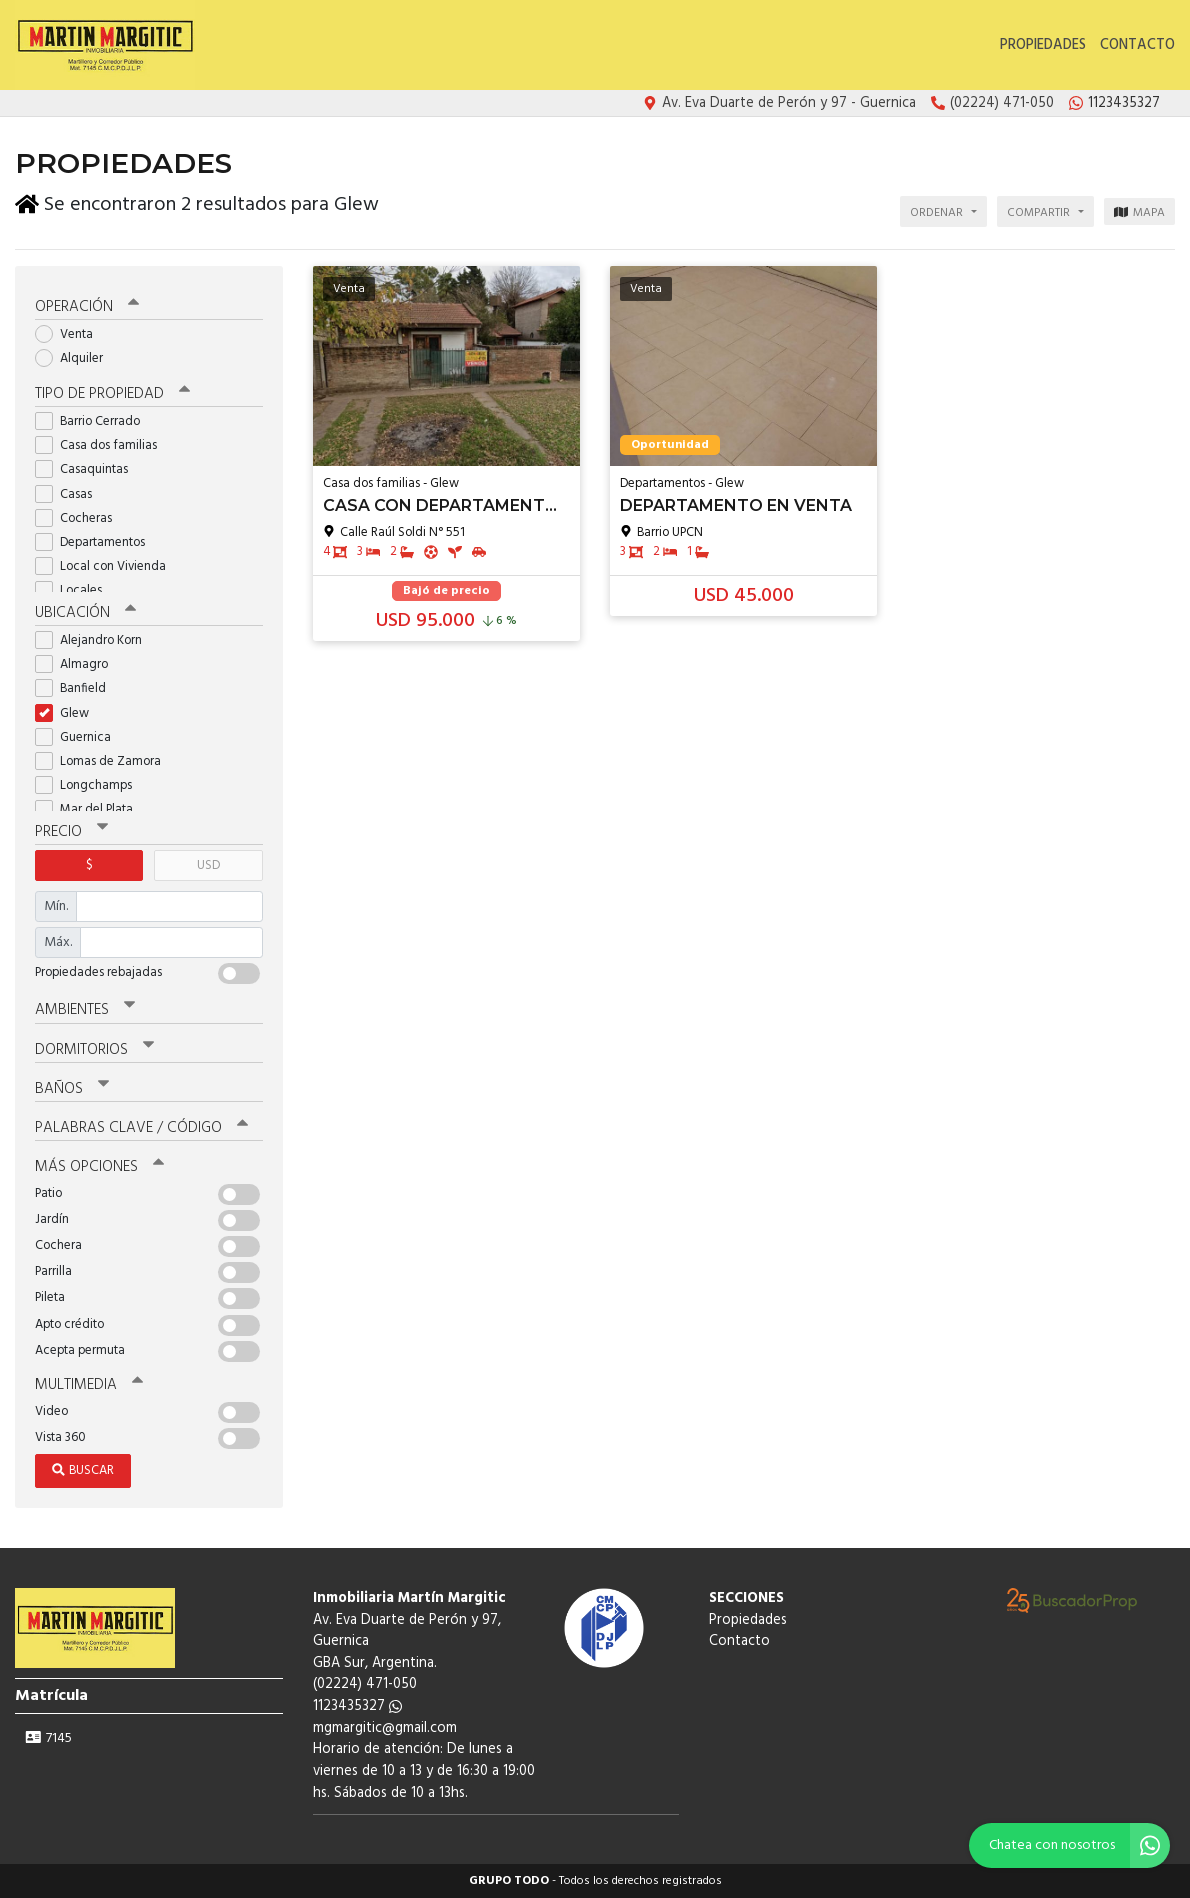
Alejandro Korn (95, 640)
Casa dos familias (102, 445)
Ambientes (85, 1010)
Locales (75, 590)
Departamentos (96, 542)
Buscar (83, 1470)
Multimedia (89, 1385)
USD (208, 865)
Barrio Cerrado (94, 421)
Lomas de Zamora (104, 761)
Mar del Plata (90, 809)
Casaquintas (88, 469)
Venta (70, 334)
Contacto (1137, 45)
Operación (87, 307)
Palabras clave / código (141, 1128)
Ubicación (85, 613)
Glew (68, 713)
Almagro (78, 664)
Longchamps (90, 785)
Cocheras (80, 518)
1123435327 (357, 1706)
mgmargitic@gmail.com (385, 1728)
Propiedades (1043, 45)
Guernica (79, 737)
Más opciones (99, 1167)
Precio (71, 832)
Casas (70, 494)
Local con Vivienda (107, 566)
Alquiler (75, 358)
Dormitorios (94, 1050)
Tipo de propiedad (112, 394)
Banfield (77, 688)
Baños (72, 1089)
